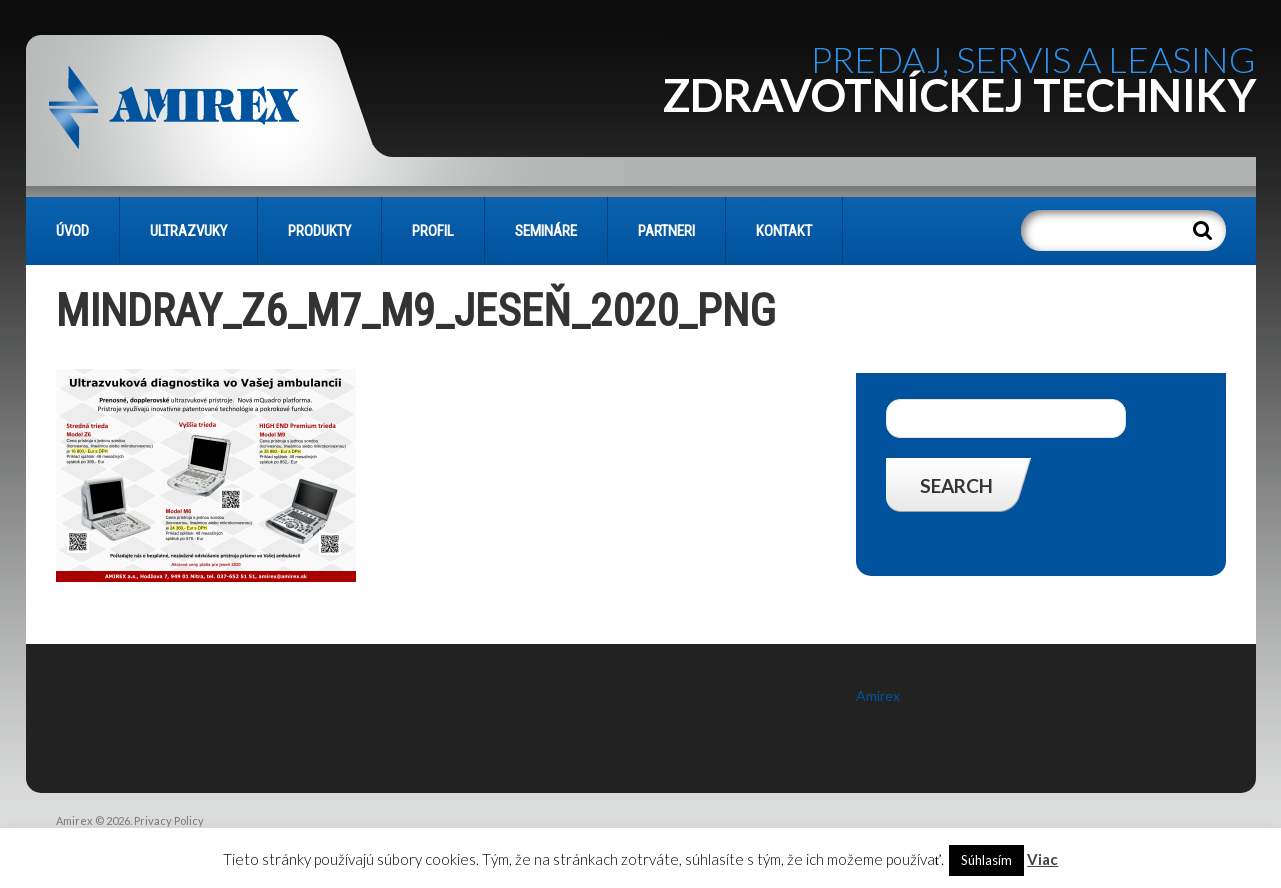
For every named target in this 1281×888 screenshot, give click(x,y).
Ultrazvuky (188, 231)
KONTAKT (784, 231)
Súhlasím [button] (986, 860)
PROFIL (433, 231)
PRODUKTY (319, 231)
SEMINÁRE (546, 231)
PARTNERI (666, 231)
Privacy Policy (169, 820)
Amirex (878, 695)
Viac (1042, 859)
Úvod (72, 231)
